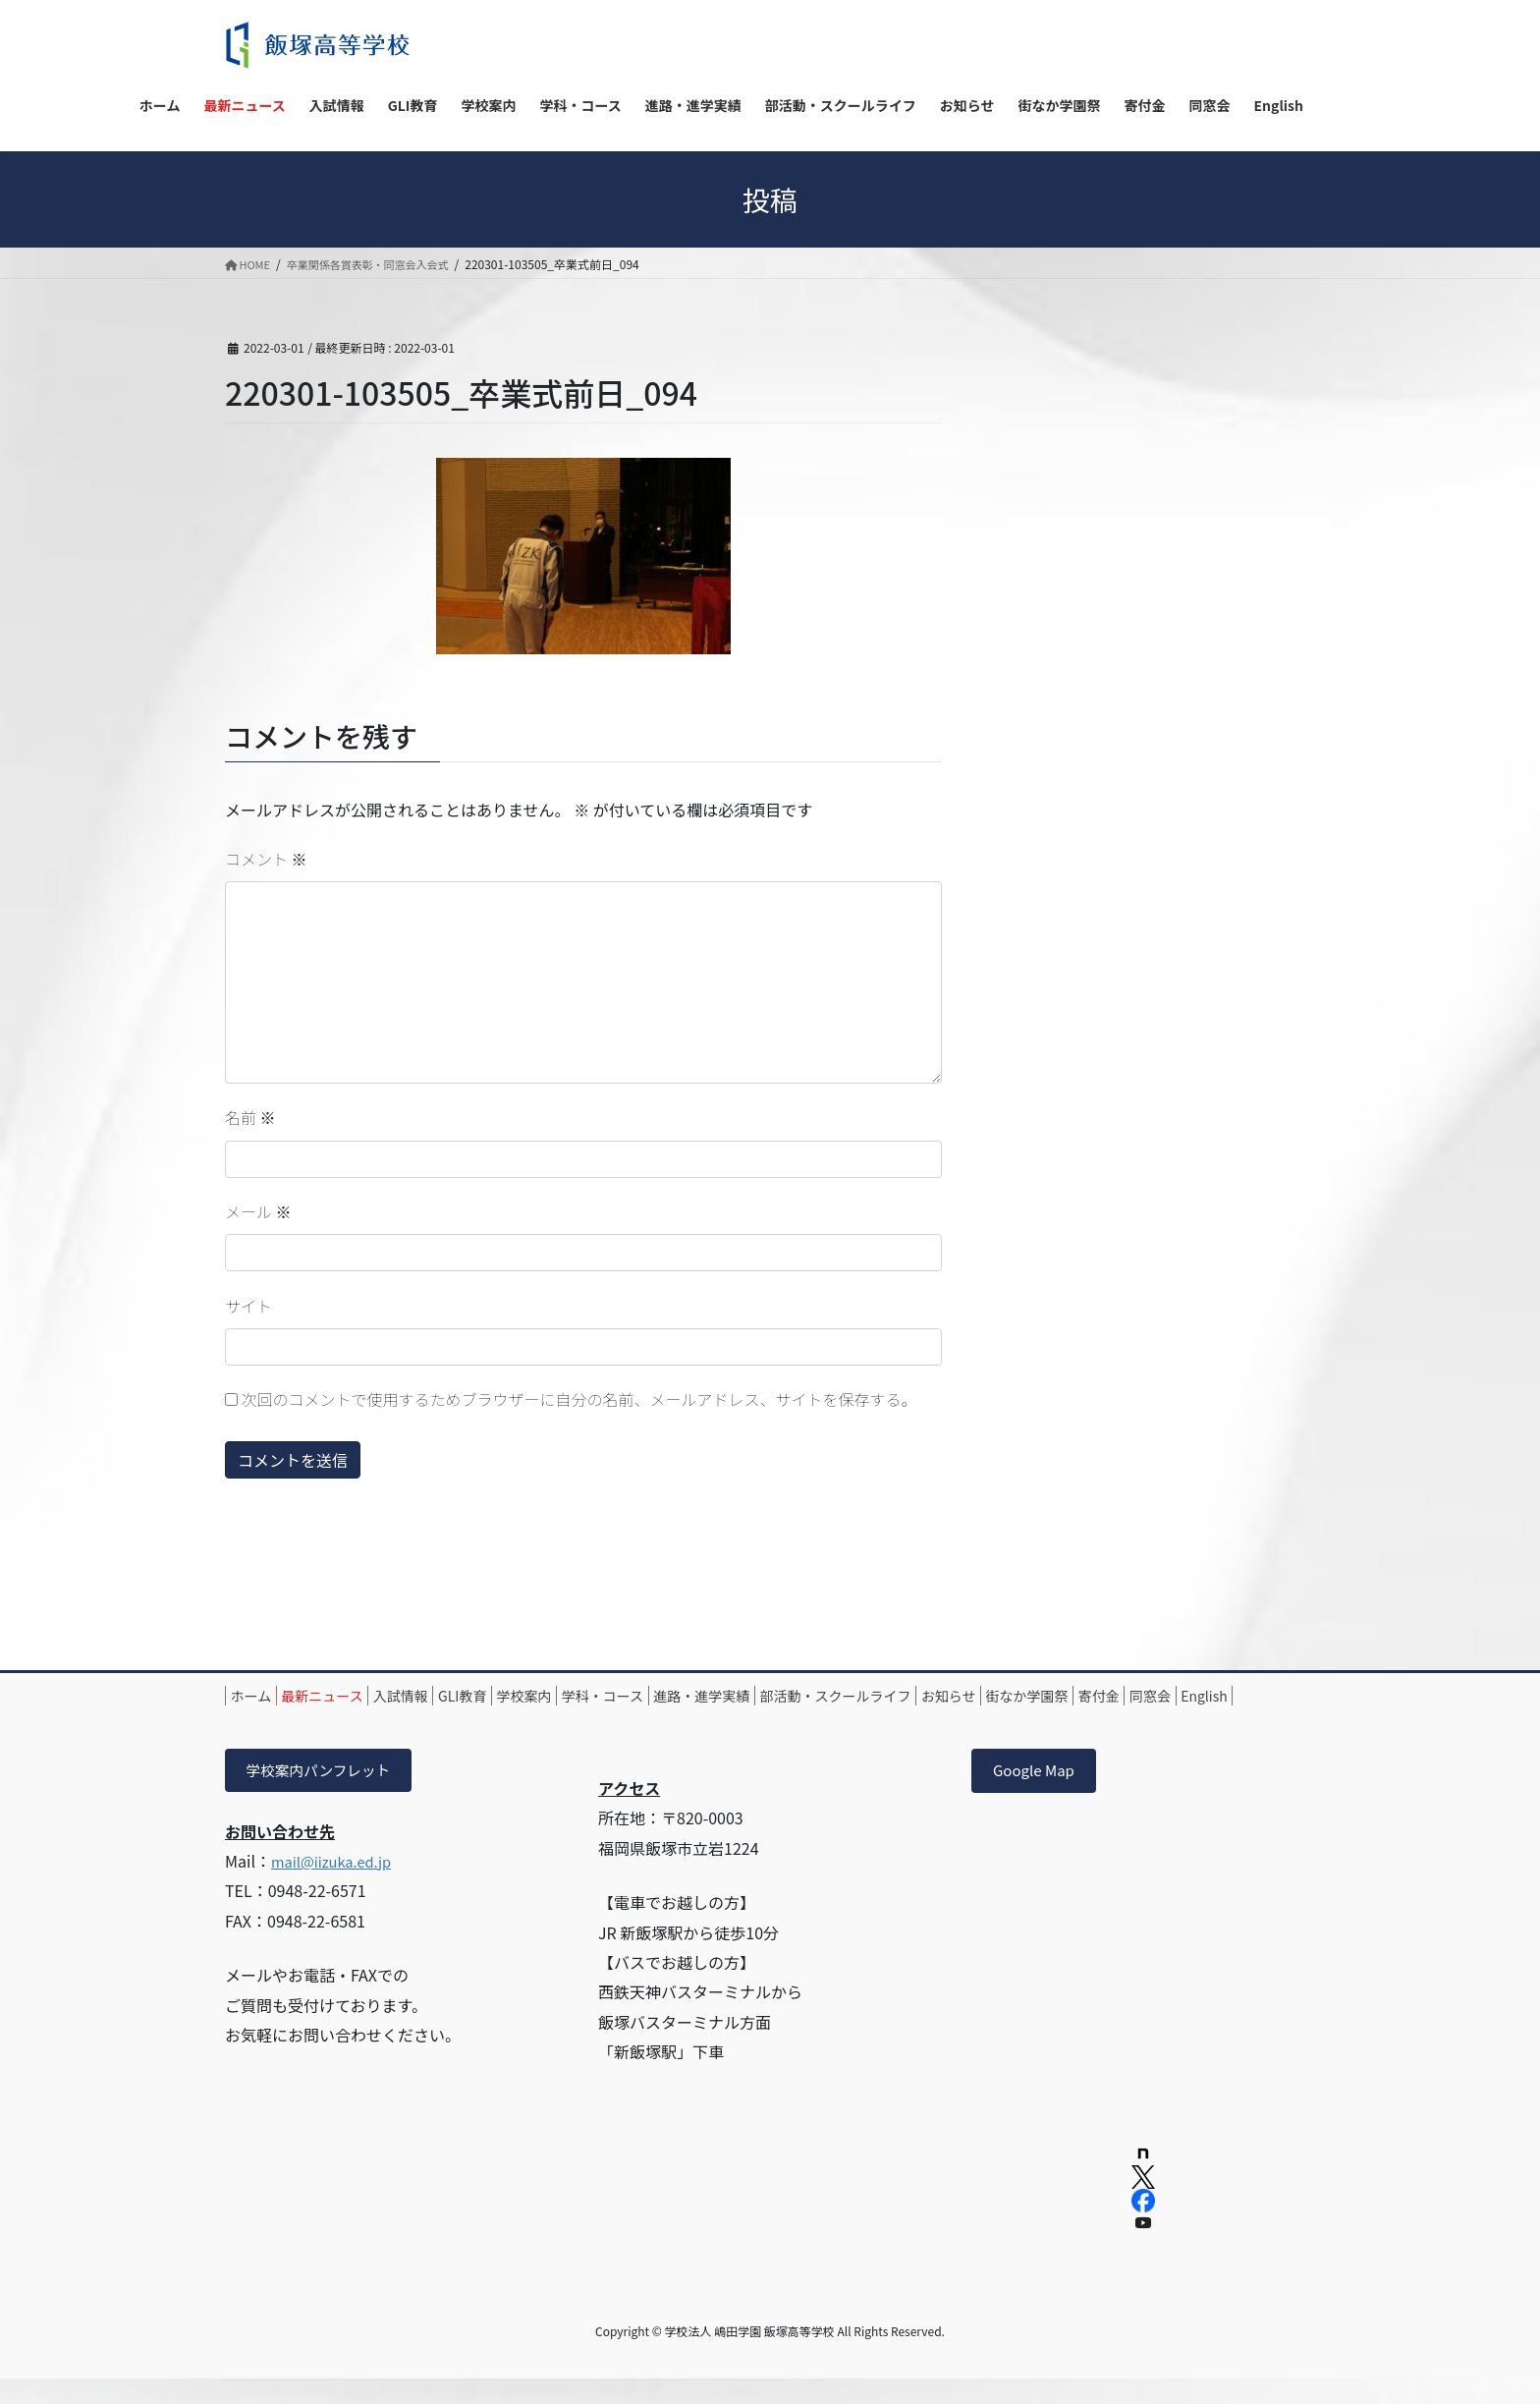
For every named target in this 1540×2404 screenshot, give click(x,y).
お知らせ (1105, 1695)
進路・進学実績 (822, 1695)
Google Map (1037, 1795)
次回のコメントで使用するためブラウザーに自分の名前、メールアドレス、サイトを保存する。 (579, 1399)
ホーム (260, 1695)
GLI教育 (527, 1695)
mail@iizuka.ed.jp (337, 1887)
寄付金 (260, 1718)
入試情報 (446, 1695)
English (402, 1718)
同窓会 (330, 1718)
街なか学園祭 (1202, 1695)
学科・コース (703, 1695)
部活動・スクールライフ (974, 1695)
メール (258, 1211)
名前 (250, 1117)
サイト (248, 1305)
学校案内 (606, 1695)
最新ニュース (350, 1695)
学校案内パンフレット (326, 1795)
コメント (266, 858)
